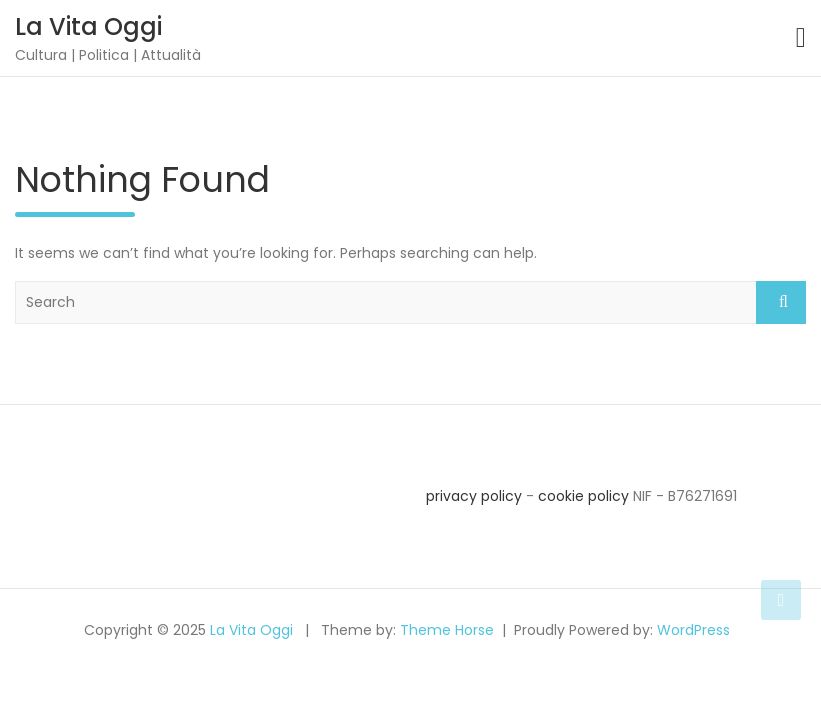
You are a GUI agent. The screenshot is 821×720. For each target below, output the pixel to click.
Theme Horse (447, 630)
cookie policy (583, 496)
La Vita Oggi (88, 26)
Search (781, 302)
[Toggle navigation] (801, 38)
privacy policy (474, 496)
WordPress (693, 630)
